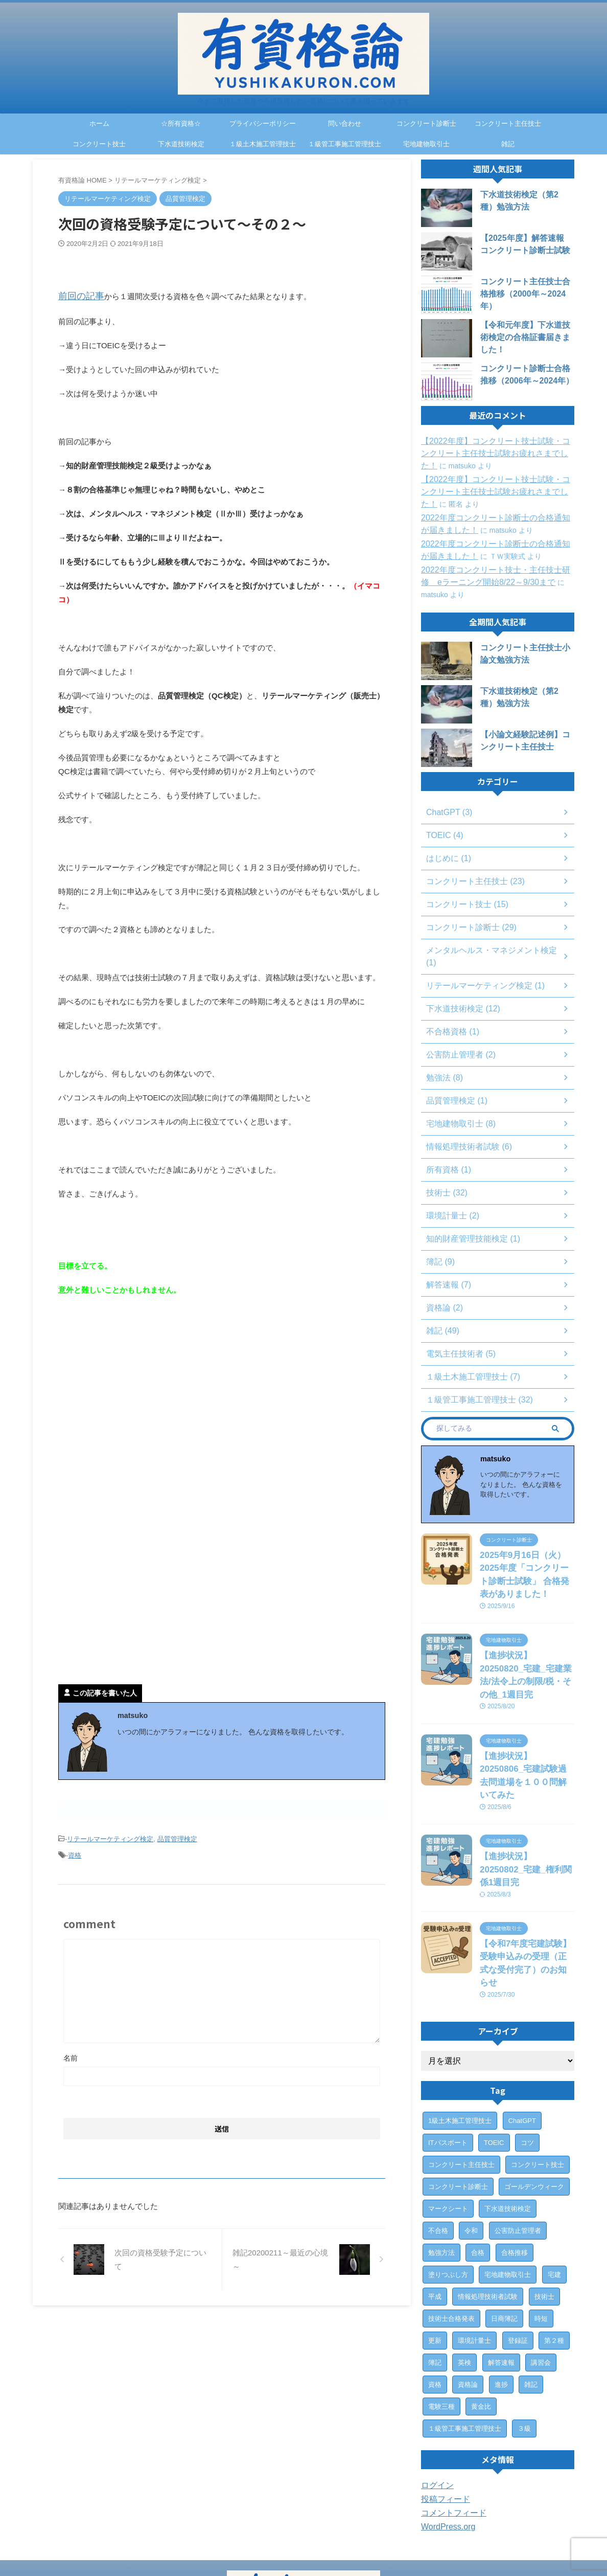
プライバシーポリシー (262, 123)
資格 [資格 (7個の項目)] (434, 2298)
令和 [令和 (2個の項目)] (471, 2144)
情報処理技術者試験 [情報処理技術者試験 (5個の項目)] (488, 2210)
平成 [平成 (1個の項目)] (434, 2210)
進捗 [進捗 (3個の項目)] (501, 2298)
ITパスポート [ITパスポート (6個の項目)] (448, 2056)
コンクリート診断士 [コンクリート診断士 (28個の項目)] (458, 2100)
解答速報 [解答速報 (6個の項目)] (501, 2276)
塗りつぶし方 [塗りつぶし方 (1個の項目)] (448, 2188)
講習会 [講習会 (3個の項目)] (541, 2276)
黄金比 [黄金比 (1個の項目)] (481, 2320)
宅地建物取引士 (426, 144)
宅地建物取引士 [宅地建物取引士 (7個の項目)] (507, 2188)
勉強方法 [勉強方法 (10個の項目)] (441, 2166)
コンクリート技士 (99, 144)
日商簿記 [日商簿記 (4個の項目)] (504, 2232)
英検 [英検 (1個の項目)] (464, 2276)
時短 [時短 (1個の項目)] (541, 2232)
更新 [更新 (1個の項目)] (434, 2254)
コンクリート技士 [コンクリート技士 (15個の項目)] (537, 2078)
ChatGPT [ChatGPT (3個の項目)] (522, 2034)
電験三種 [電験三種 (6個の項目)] (441, 2320)
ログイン (435, 2399)
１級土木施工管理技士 (262, 144)
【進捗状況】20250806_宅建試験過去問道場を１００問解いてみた (526, 1730)
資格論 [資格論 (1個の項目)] (468, 2298)
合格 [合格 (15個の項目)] (477, 2166)
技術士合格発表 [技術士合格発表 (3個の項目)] (451, 2232)
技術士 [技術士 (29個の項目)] (544, 2210)
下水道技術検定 (181, 144)
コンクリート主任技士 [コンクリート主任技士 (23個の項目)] (461, 2078)
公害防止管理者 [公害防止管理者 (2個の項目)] (518, 2144)
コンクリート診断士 (426, 123)
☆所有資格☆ (181, 123)
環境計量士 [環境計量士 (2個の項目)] (474, 2254)
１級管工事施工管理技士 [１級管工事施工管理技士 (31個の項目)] (464, 2342)
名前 (70, 2050)
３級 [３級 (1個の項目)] (524, 2342)
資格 (74, 1849)
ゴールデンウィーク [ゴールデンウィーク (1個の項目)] (534, 2100)
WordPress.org (445, 2440)
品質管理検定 (177, 1835)
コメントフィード (449, 2427)
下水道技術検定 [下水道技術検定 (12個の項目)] (507, 2122)
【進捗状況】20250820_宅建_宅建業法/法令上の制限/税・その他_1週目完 (527, 1647)
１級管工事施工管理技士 (344, 144)
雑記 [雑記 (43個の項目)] (531, 2298)
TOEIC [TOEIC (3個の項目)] (494, 2056)
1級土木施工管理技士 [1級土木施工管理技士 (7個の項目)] (460, 2034)
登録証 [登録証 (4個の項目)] (518, 2254)
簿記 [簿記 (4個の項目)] (434, 2276)
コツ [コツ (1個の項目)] (527, 2056)
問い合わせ (344, 123)
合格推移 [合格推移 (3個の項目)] (514, 2166)
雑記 (508, 144)
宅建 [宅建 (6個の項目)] (554, 2188)
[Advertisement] (144, 1386)
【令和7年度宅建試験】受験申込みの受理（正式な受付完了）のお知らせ (526, 1885)
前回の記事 (77, 294)
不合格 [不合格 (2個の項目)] (438, 2144)
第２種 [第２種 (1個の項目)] (554, 2254)
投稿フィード (442, 2413)
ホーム (99, 123)
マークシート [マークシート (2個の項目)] (448, 2122)
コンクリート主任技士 (508, 123)
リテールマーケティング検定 (110, 1835)
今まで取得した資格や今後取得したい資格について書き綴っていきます (303, 2547)
